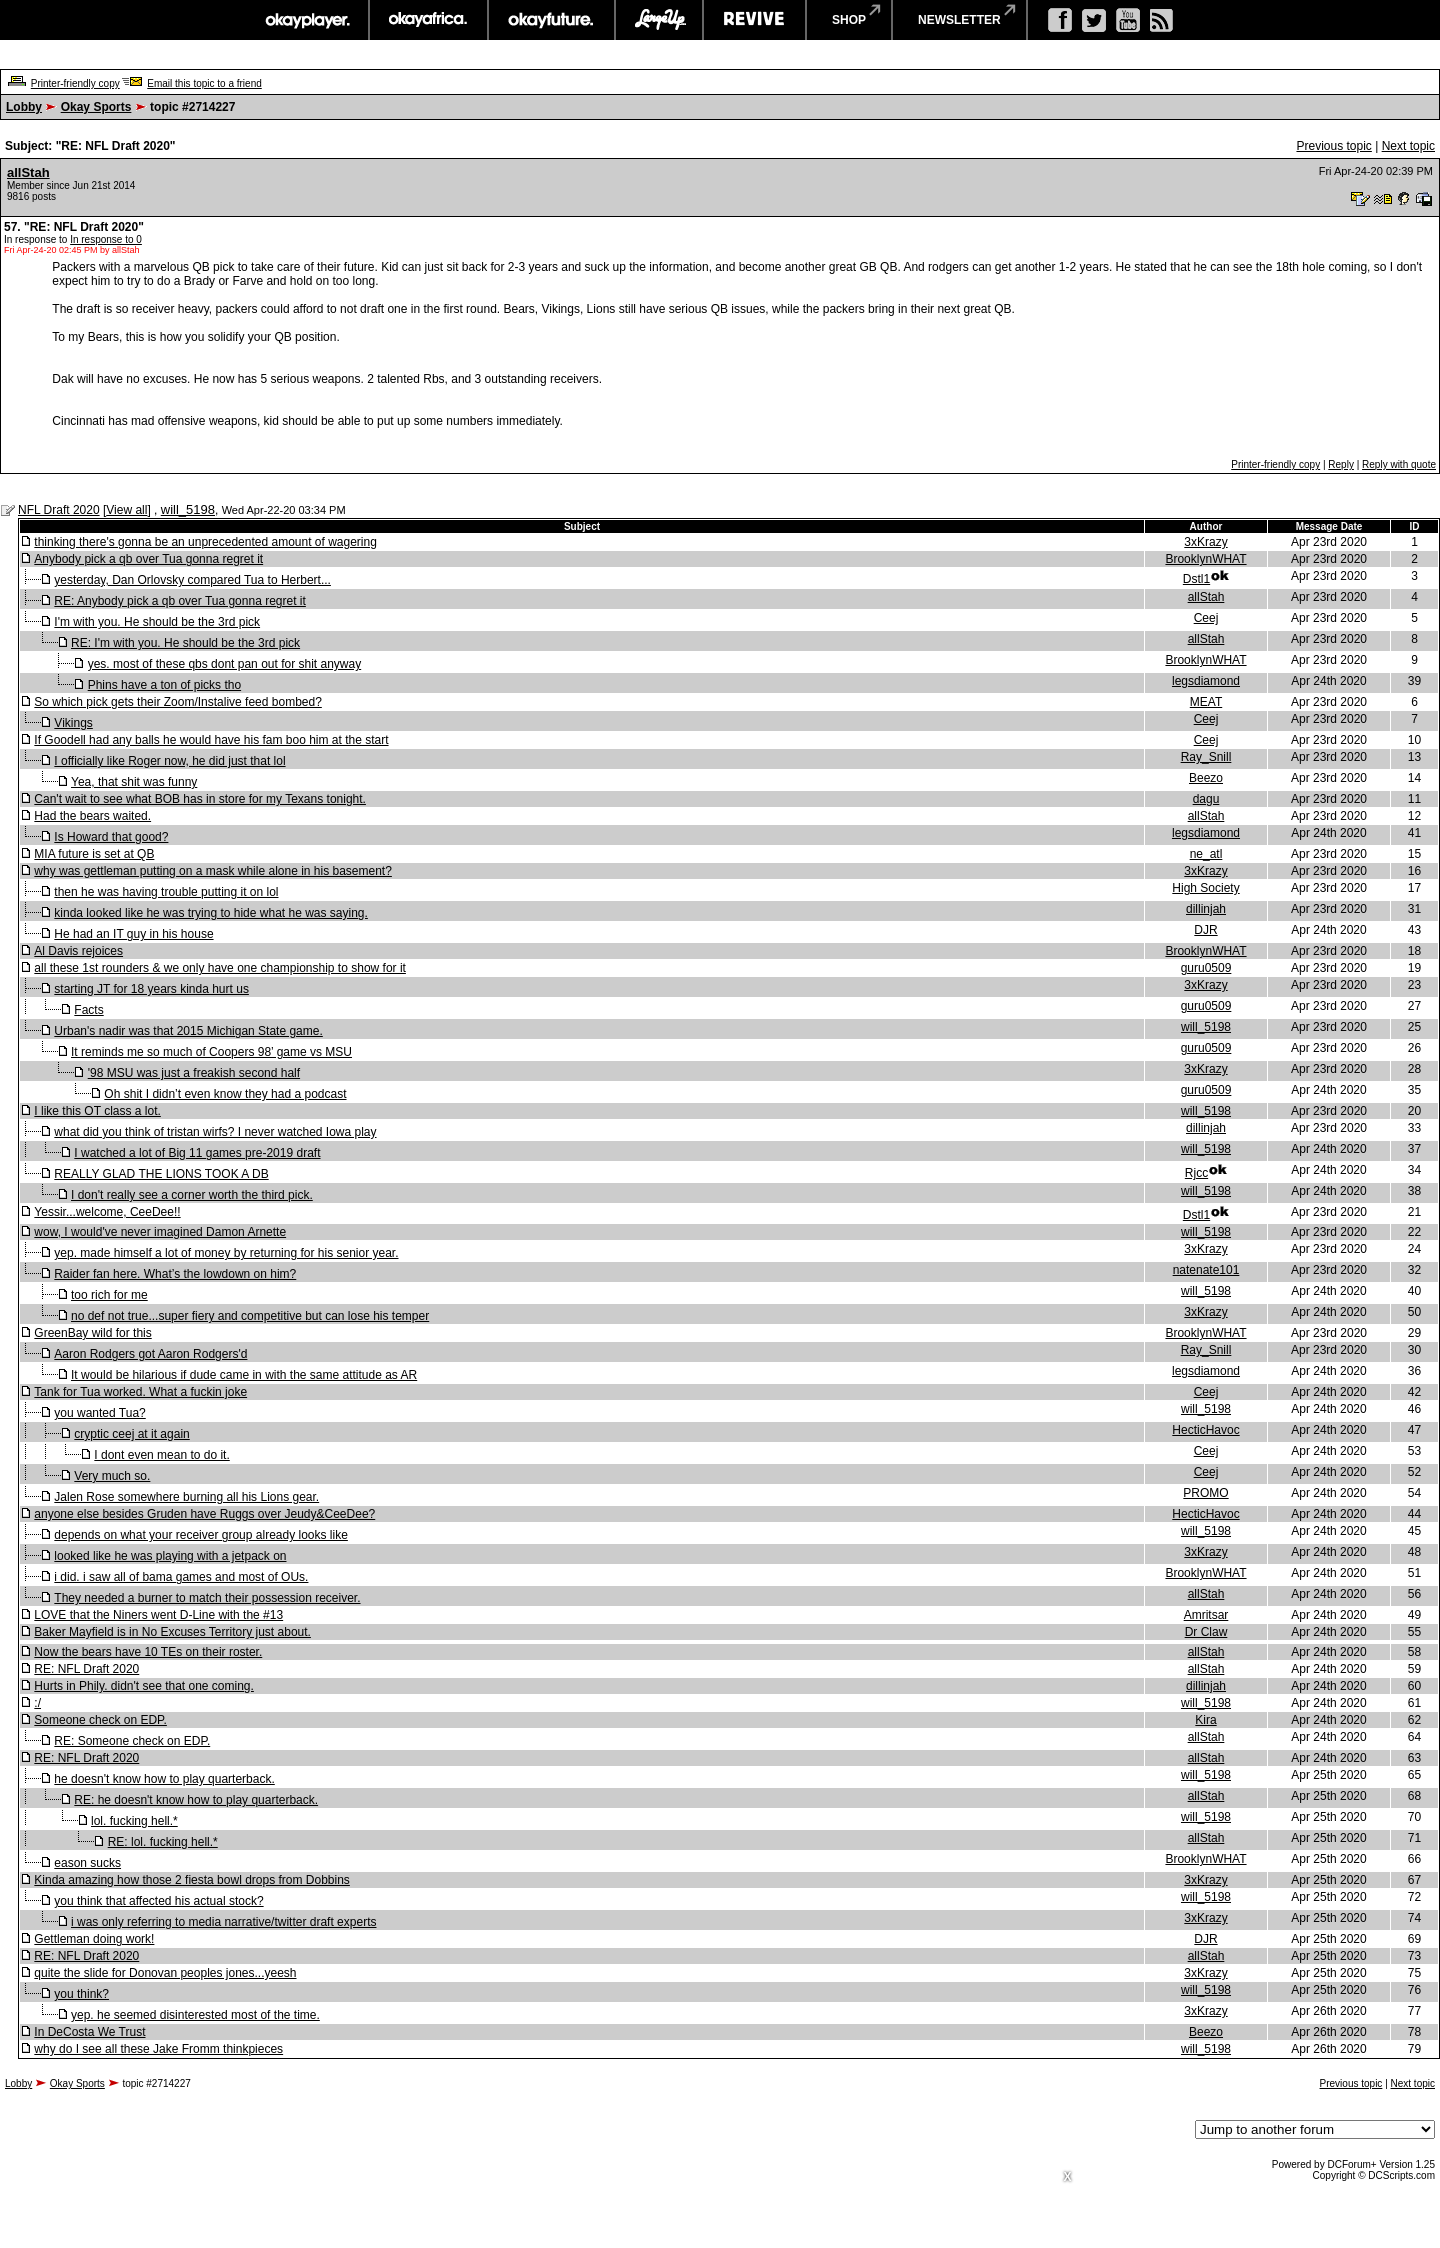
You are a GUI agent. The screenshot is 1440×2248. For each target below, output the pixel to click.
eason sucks (87, 1863)
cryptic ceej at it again (131, 1434)
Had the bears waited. (92, 816)
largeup (659, 20)
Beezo (1206, 778)
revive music (754, 20)
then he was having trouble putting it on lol (166, 892)
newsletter (959, 20)
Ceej (1206, 618)
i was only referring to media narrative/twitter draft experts (223, 1922)
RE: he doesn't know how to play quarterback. (196, 1800)
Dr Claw (1206, 1632)
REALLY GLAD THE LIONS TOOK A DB (161, 1174)
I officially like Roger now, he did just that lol (169, 761)
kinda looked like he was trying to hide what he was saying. (211, 913)
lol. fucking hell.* (134, 1821)
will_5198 (188, 509)
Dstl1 (1196, 579)
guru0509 (1206, 968)
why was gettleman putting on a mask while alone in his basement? (213, 871)
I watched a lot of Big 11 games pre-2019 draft (197, 1153)
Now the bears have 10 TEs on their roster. (148, 1652)
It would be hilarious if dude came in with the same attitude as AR (244, 1375)
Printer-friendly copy (75, 83)
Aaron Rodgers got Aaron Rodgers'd (150, 1354)
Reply (1341, 464)
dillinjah (1206, 909)
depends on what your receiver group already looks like (201, 1535)
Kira (1205, 1720)
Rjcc (1196, 1173)
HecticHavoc (1205, 1430)
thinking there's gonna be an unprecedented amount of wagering (205, 542)
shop (849, 20)
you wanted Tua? (99, 1413)
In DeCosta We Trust (89, 2032)
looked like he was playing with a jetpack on (170, 1556)
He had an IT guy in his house (133, 934)
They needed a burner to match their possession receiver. (207, 1598)
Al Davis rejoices (78, 951)
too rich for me (109, 1295)
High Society (1205, 888)
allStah (28, 172)
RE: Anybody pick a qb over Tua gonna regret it (179, 601)
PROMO (1205, 1493)
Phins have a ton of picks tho (164, 685)
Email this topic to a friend (204, 83)
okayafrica (428, 20)
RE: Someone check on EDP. (132, 1741)
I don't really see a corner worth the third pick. (192, 1195)
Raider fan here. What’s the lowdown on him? (175, 1274)
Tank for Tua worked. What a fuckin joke (140, 1392)
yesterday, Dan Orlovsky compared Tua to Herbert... (192, 580)
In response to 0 (106, 239)
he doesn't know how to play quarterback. (164, 1779)
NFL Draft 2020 (59, 510)
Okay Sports (96, 107)
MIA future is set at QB (94, 854)
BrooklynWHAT (1205, 559)
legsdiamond (1206, 681)
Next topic (1408, 146)
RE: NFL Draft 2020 (86, 1669)
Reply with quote (1399, 464)
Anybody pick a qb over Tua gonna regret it (148, 559)
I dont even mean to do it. (161, 1455)
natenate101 (1206, 1270)
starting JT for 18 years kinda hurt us (151, 989)
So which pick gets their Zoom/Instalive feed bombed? (177, 702)
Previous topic (1333, 146)
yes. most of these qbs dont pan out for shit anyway (225, 664)
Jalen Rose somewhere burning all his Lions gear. (186, 1497)
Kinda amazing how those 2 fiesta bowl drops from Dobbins (192, 1880)
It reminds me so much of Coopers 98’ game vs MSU (211, 1052)
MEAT (1206, 702)
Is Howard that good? (111, 837)
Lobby (24, 107)
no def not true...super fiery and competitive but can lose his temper (250, 1316)
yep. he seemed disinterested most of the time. (195, 2015)
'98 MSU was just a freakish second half (194, 1073)
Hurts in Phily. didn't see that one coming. (144, 1686)
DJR (1205, 930)
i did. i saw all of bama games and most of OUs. (181, 1577)
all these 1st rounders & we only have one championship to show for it (220, 968)
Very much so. (112, 1476)
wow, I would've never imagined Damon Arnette (160, 1232)
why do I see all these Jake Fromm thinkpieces (158, 2049)
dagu (1206, 799)
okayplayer (306, 20)
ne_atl (1206, 854)
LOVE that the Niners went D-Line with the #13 (158, 1615)
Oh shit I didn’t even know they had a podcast (225, 1094)
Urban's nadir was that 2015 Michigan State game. (188, 1031)
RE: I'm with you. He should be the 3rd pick (185, 643)
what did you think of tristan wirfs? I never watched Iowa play (215, 1132)
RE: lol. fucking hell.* (163, 1842)
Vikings (73, 723)
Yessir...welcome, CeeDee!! (107, 1212)
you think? (81, 1994)
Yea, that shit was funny (134, 782)
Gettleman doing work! (94, 1939)
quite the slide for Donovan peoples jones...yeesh (165, 1973)
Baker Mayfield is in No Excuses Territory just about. (172, 1632)
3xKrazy (1205, 542)
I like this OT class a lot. (97, 1111)
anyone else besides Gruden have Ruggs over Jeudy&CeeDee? (204, 1514)
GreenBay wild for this (92, 1333)
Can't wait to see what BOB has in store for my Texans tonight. (200, 799)
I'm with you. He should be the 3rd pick (157, 622)
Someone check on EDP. (100, 1720)
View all (126, 510)
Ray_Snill (1206, 757)
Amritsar (1206, 1615)
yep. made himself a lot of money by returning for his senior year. (226, 1253)
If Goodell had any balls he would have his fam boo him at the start (211, 740)
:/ (37, 1703)
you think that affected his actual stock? (158, 1901)
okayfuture (551, 20)
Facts (88, 1010)
